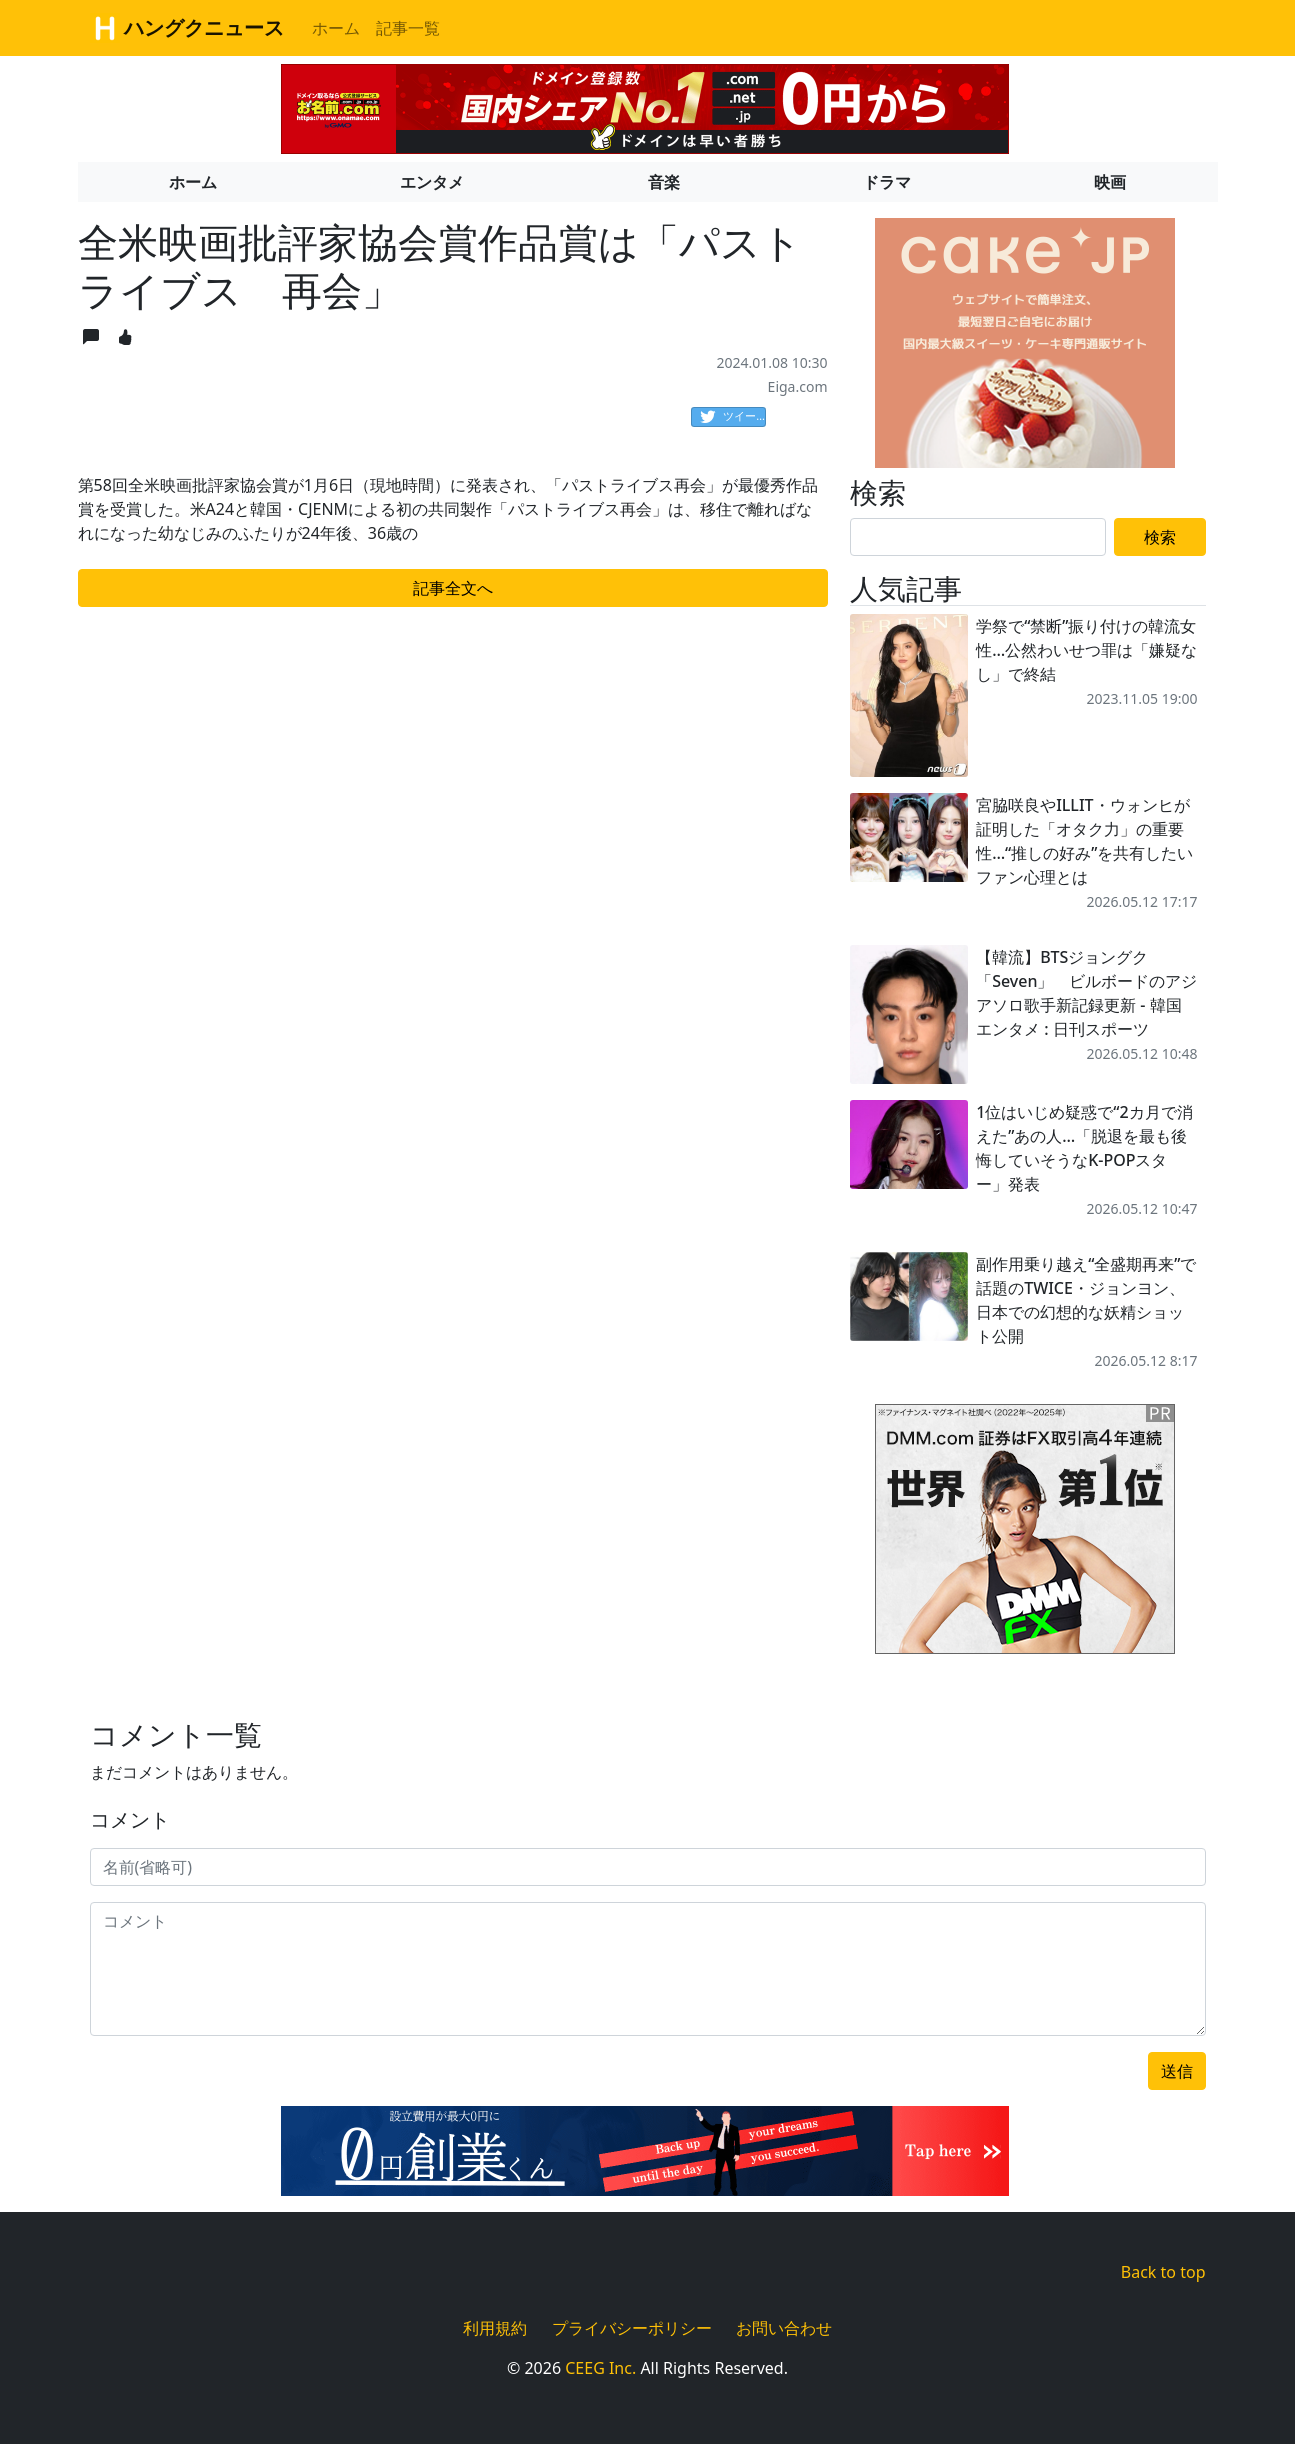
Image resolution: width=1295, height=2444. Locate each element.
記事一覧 (408, 28)
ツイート (733, 417)
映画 (1110, 182)
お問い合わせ (784, 2328)
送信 (1177, 2071)
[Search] (978, 537)
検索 (1160, 537)
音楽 (664, 182)
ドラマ (887, 182)
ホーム (336, 28)
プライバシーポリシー (632, 2328)
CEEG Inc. (600, 2368)
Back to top (1163, 2272)
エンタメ (432, 182)
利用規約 (495, 2328)
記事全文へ (453, 588)
